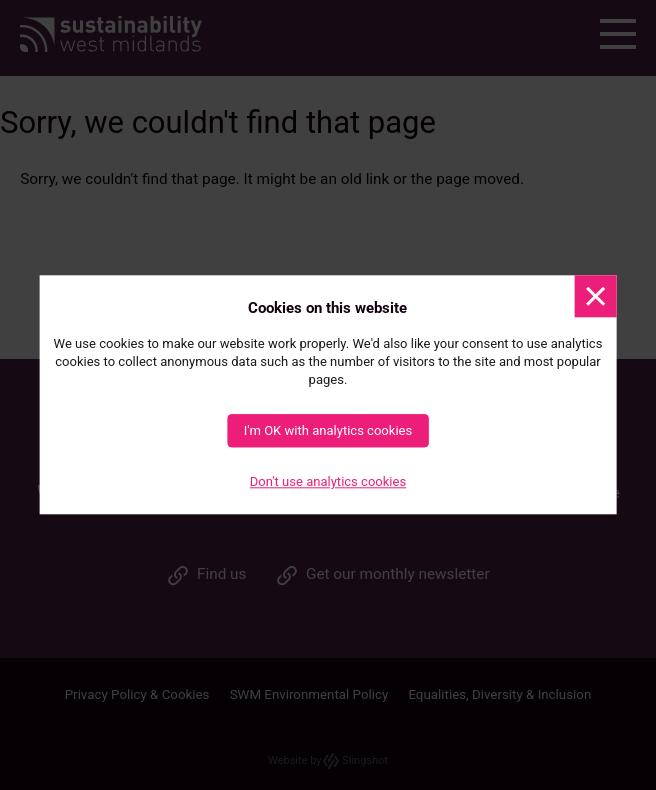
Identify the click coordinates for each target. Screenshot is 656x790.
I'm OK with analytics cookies (328, 431)
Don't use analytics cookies (328, 481)
